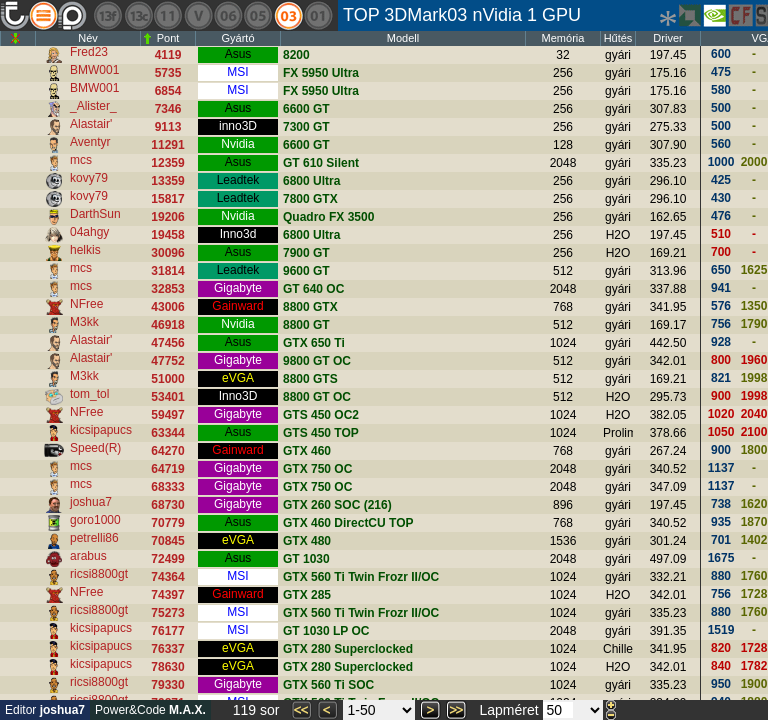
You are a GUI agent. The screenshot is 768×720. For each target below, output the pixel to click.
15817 (167, 199)
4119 (168, 55)
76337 (167, 649)
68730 (167, 505)
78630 (167, 667)
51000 (167, 379)
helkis (85, 250)
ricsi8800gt (99, 574)
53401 (167, 397)
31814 (167, 271)
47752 (167, 361)
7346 (168, 109)
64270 (167, 451)
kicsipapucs (101, 430)
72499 (167, 559)
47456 (167, 343)
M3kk (84, 322)
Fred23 (89, 52)
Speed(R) (95, 448)
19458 (167, 235)
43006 (167, 307)
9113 (168, 127)
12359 (167, 163)
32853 (167, 289)
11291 (167, 145)
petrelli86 (94, 538)
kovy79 (89, 178)
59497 (167, 415)
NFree (86, 304)
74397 (167, 595)
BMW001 (94, 70)
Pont (168, 38)
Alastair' (91, 124)
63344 (167, 433)
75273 (167, 613)
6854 (168, 91)
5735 (168, 73)
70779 (167, 523)
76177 (167, 631)
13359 (167, 181)
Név (88, 38)
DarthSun (95, 214)
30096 (167, 253)
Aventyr (90, 142)
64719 (167, 469)
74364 (167, 577)
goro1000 (95, 520)
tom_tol (89, 394)
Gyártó (237, 38)
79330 (167, 685)
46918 (167, 325)
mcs (81, 160)
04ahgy (89, 232)
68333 (167, 487)
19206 (167, 217)
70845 (167, 541)
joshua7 (91, 502)
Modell (403, 38)
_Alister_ (93, 106)
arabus (88, 556)
